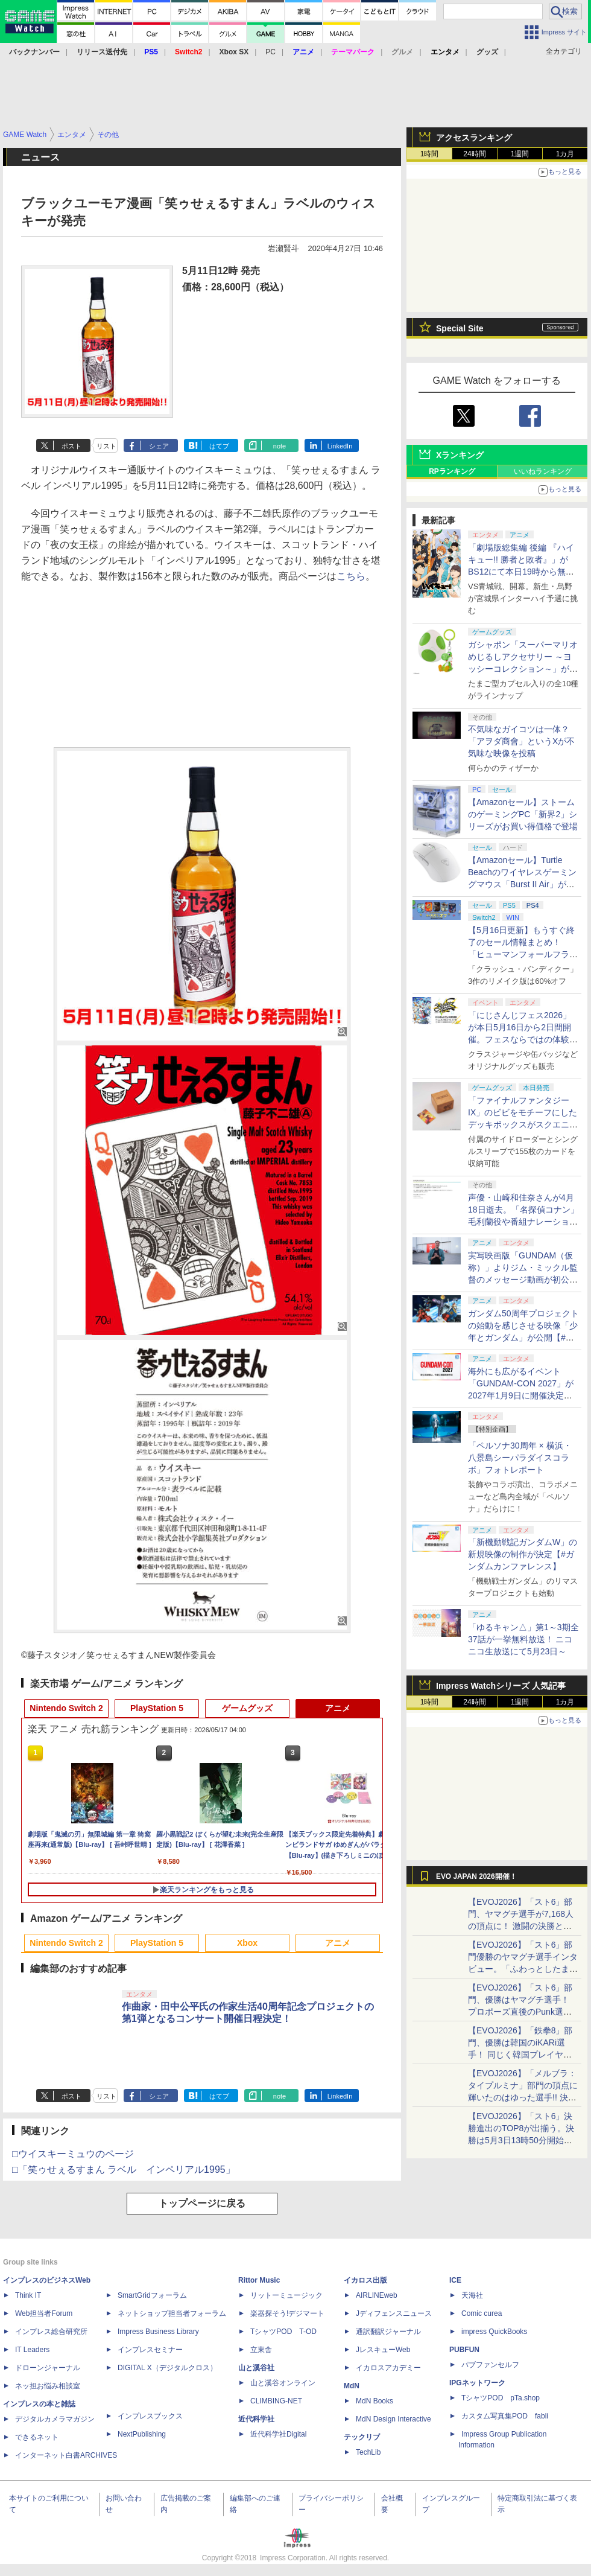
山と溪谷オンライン (282, 2383)
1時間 (429, 154)
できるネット (36, 2437)
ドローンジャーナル (47, 2368)
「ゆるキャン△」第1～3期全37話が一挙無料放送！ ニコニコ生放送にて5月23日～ (523, 1639)
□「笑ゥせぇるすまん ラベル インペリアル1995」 (123, 2169)
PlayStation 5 (156, 1708)
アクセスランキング (474, 137)
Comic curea (481, 2313)
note (279, 446)
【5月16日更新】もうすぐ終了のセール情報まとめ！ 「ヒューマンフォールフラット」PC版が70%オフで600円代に (523, 954)
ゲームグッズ (247, 1708)
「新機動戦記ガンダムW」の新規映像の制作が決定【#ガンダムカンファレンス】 (522, 1554)
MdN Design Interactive (393, 2419)
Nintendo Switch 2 (66, 1708)
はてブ (219, 446)
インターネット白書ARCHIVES (66, 2455)
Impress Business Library (158, 2331)
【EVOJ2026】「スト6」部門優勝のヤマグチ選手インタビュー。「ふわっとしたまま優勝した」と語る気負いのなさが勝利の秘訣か (523, 1969)
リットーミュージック (286, 2295)
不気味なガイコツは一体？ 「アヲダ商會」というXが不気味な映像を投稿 (521, 741)
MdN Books (374, 2401)
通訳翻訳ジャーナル (388, 2331)
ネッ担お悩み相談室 (47, 2386)
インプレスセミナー (150, 2349)
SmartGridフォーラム (152, 2295)
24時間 (474, 154)
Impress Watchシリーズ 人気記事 (501, 1686)
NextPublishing (142, 2434)
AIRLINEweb (376, 2295)
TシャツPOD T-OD (283, 2331)
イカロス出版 (365, 2280)
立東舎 (261, 2349)
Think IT (28, 2295)
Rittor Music (259, 2280)
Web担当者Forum (43, 2313)
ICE (455, 2280)
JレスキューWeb (383, 2349)
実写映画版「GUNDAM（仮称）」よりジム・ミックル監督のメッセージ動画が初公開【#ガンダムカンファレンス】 (523, 1280)
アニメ (337, 1708)
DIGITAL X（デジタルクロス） (167, 2368)
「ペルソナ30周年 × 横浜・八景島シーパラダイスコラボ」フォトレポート (520, 1458)
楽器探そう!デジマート (287, 2313)
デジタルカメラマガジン (55, 2419)
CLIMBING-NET (276, 2401)
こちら (351, 576)
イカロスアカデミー (388, 2368)
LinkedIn (340, 446)
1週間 (520, 154)
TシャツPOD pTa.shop (500, 2398)
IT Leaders (32, 2349)
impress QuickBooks (494, 2331)
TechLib (368, 2452)
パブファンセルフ (490, 2365)
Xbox (247, 1943)
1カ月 (565, 154)
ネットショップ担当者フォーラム (172, 2313)
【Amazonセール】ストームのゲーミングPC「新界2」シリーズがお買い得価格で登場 (523, 814)
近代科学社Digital (278, 2434)
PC (270, 52)
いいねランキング (543, 471)
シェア (159, 446)
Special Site (460, 328)
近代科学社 (256, 2419)
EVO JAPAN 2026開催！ (476, 1876)
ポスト (71, 446)
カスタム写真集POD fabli (504, 2416)
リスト (106, 446)
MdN (351, 2386)
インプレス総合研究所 (51, 2331)
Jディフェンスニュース (394, 2313)
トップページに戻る (202, 2203)
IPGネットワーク (477, 2383)
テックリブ (362, 2437)
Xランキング (460, 455)
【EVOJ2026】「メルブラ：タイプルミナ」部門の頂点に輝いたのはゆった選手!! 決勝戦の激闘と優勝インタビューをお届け (523, 2097)
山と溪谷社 (256, 2368)
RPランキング (452, 471)
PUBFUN (464, 2349)
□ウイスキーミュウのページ (73, 2154)
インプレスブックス (150, 2416)
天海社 (472, 2295)
